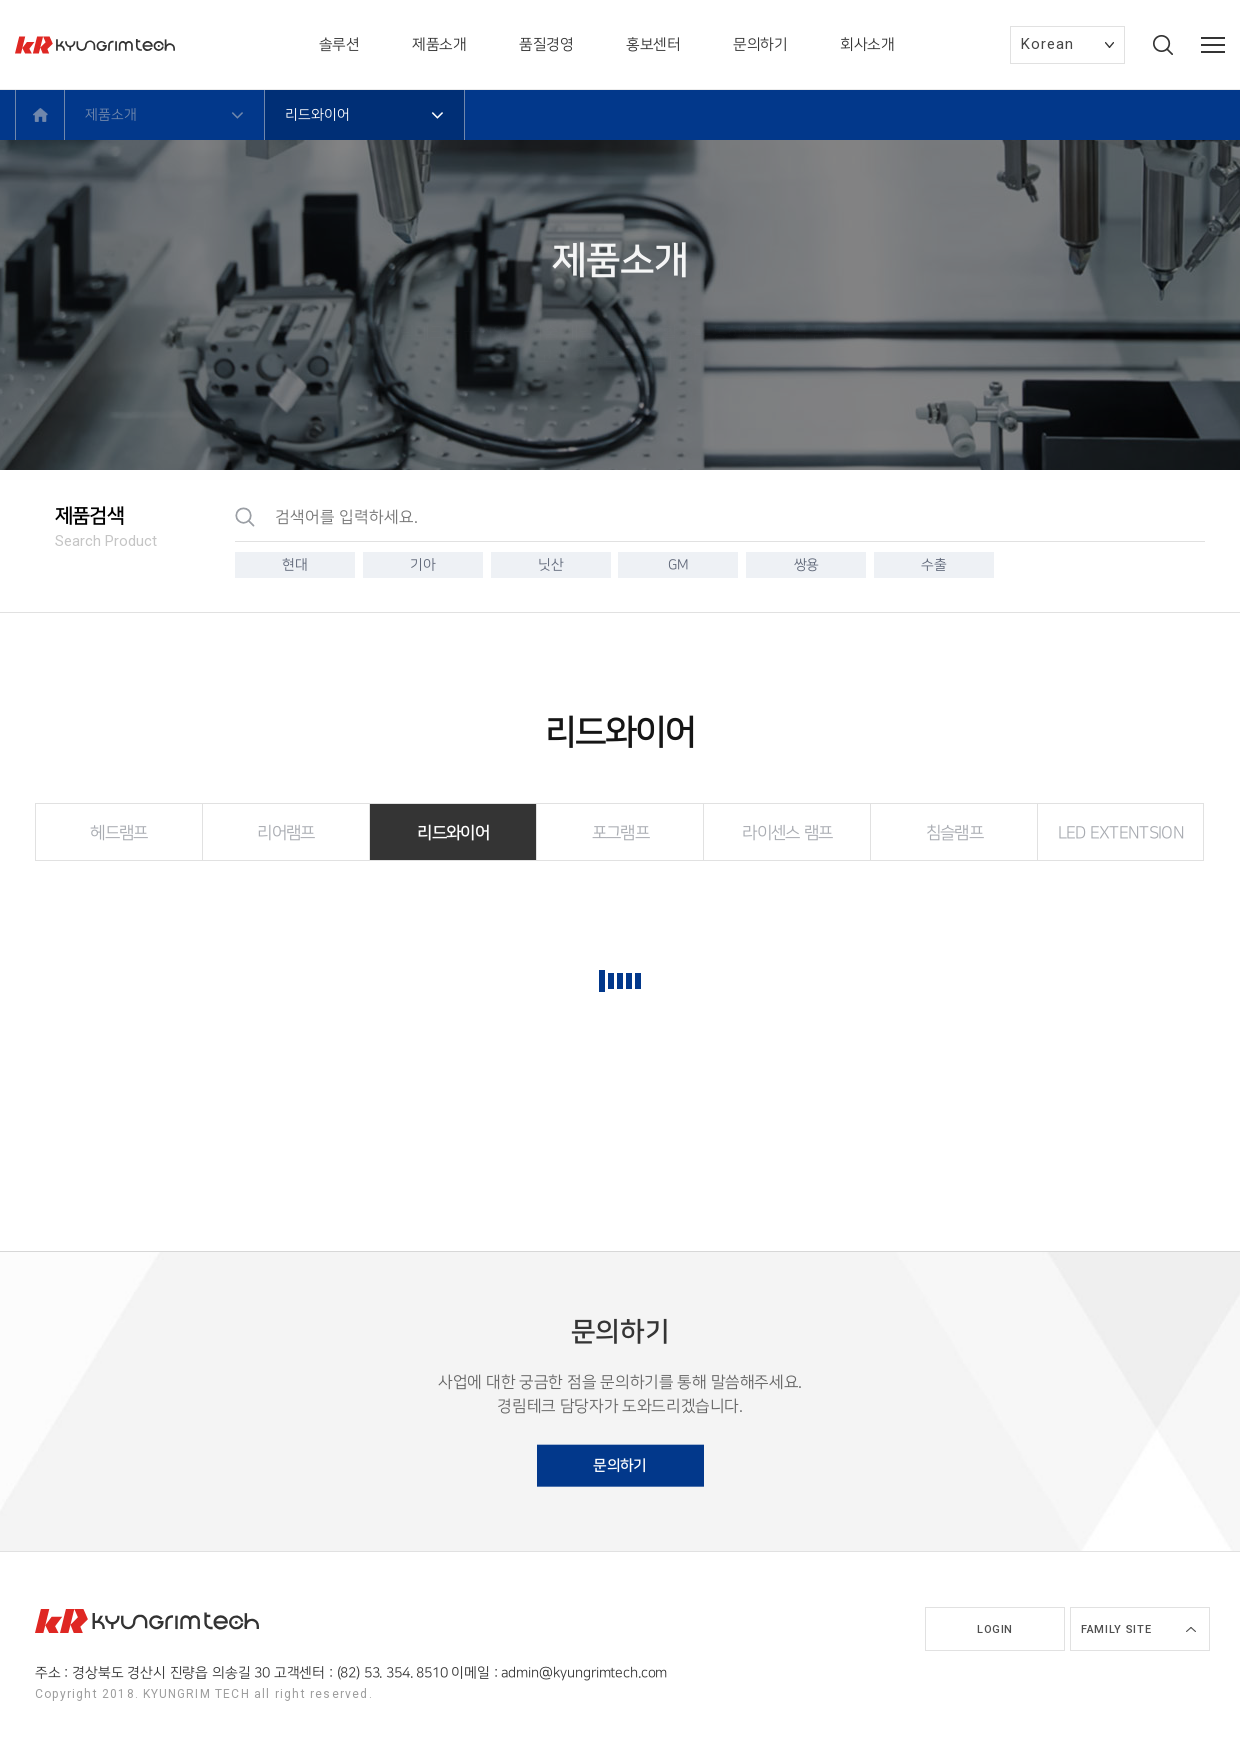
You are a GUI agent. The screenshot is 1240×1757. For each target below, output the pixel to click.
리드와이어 (453, 833)
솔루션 (339, 45)
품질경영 (546, 45)
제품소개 (439, 45)
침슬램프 (954, 833)
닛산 (550, 564)
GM (678, 564)
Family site (1116, 1629)
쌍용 (806, 564)
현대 (294, 564)
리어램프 (285, 833)
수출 (933, 564)
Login (995, 1629)
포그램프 (620, 833)
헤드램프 (118, 833)
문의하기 (760, 45)
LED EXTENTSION (1121, 833)
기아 (422, 564)
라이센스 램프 (787, 833)
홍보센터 (653, 45)
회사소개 (867, 45)
